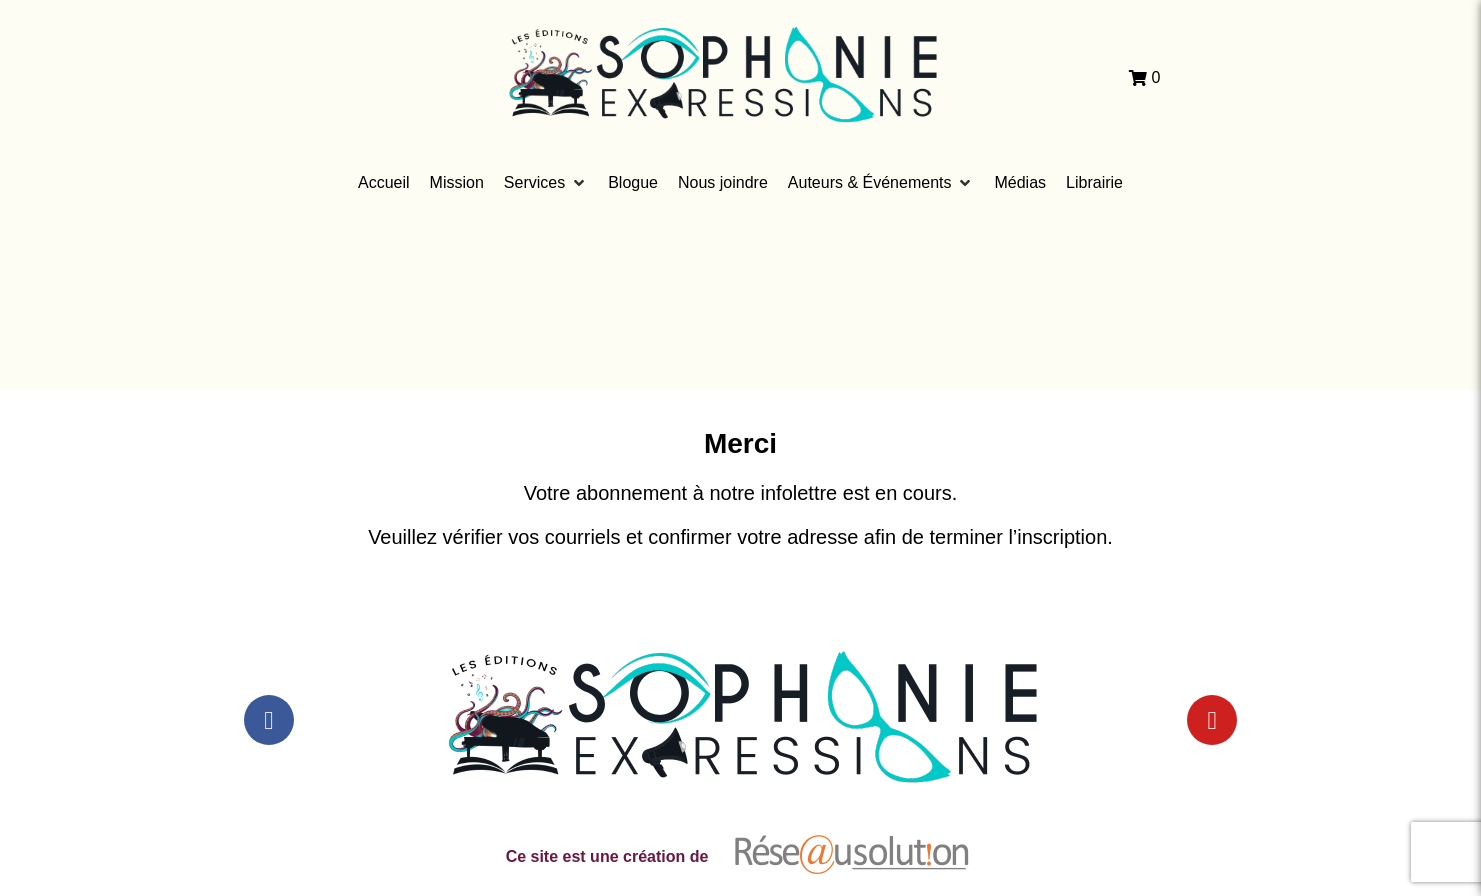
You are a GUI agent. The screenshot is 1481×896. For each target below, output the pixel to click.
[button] (546, 183)
